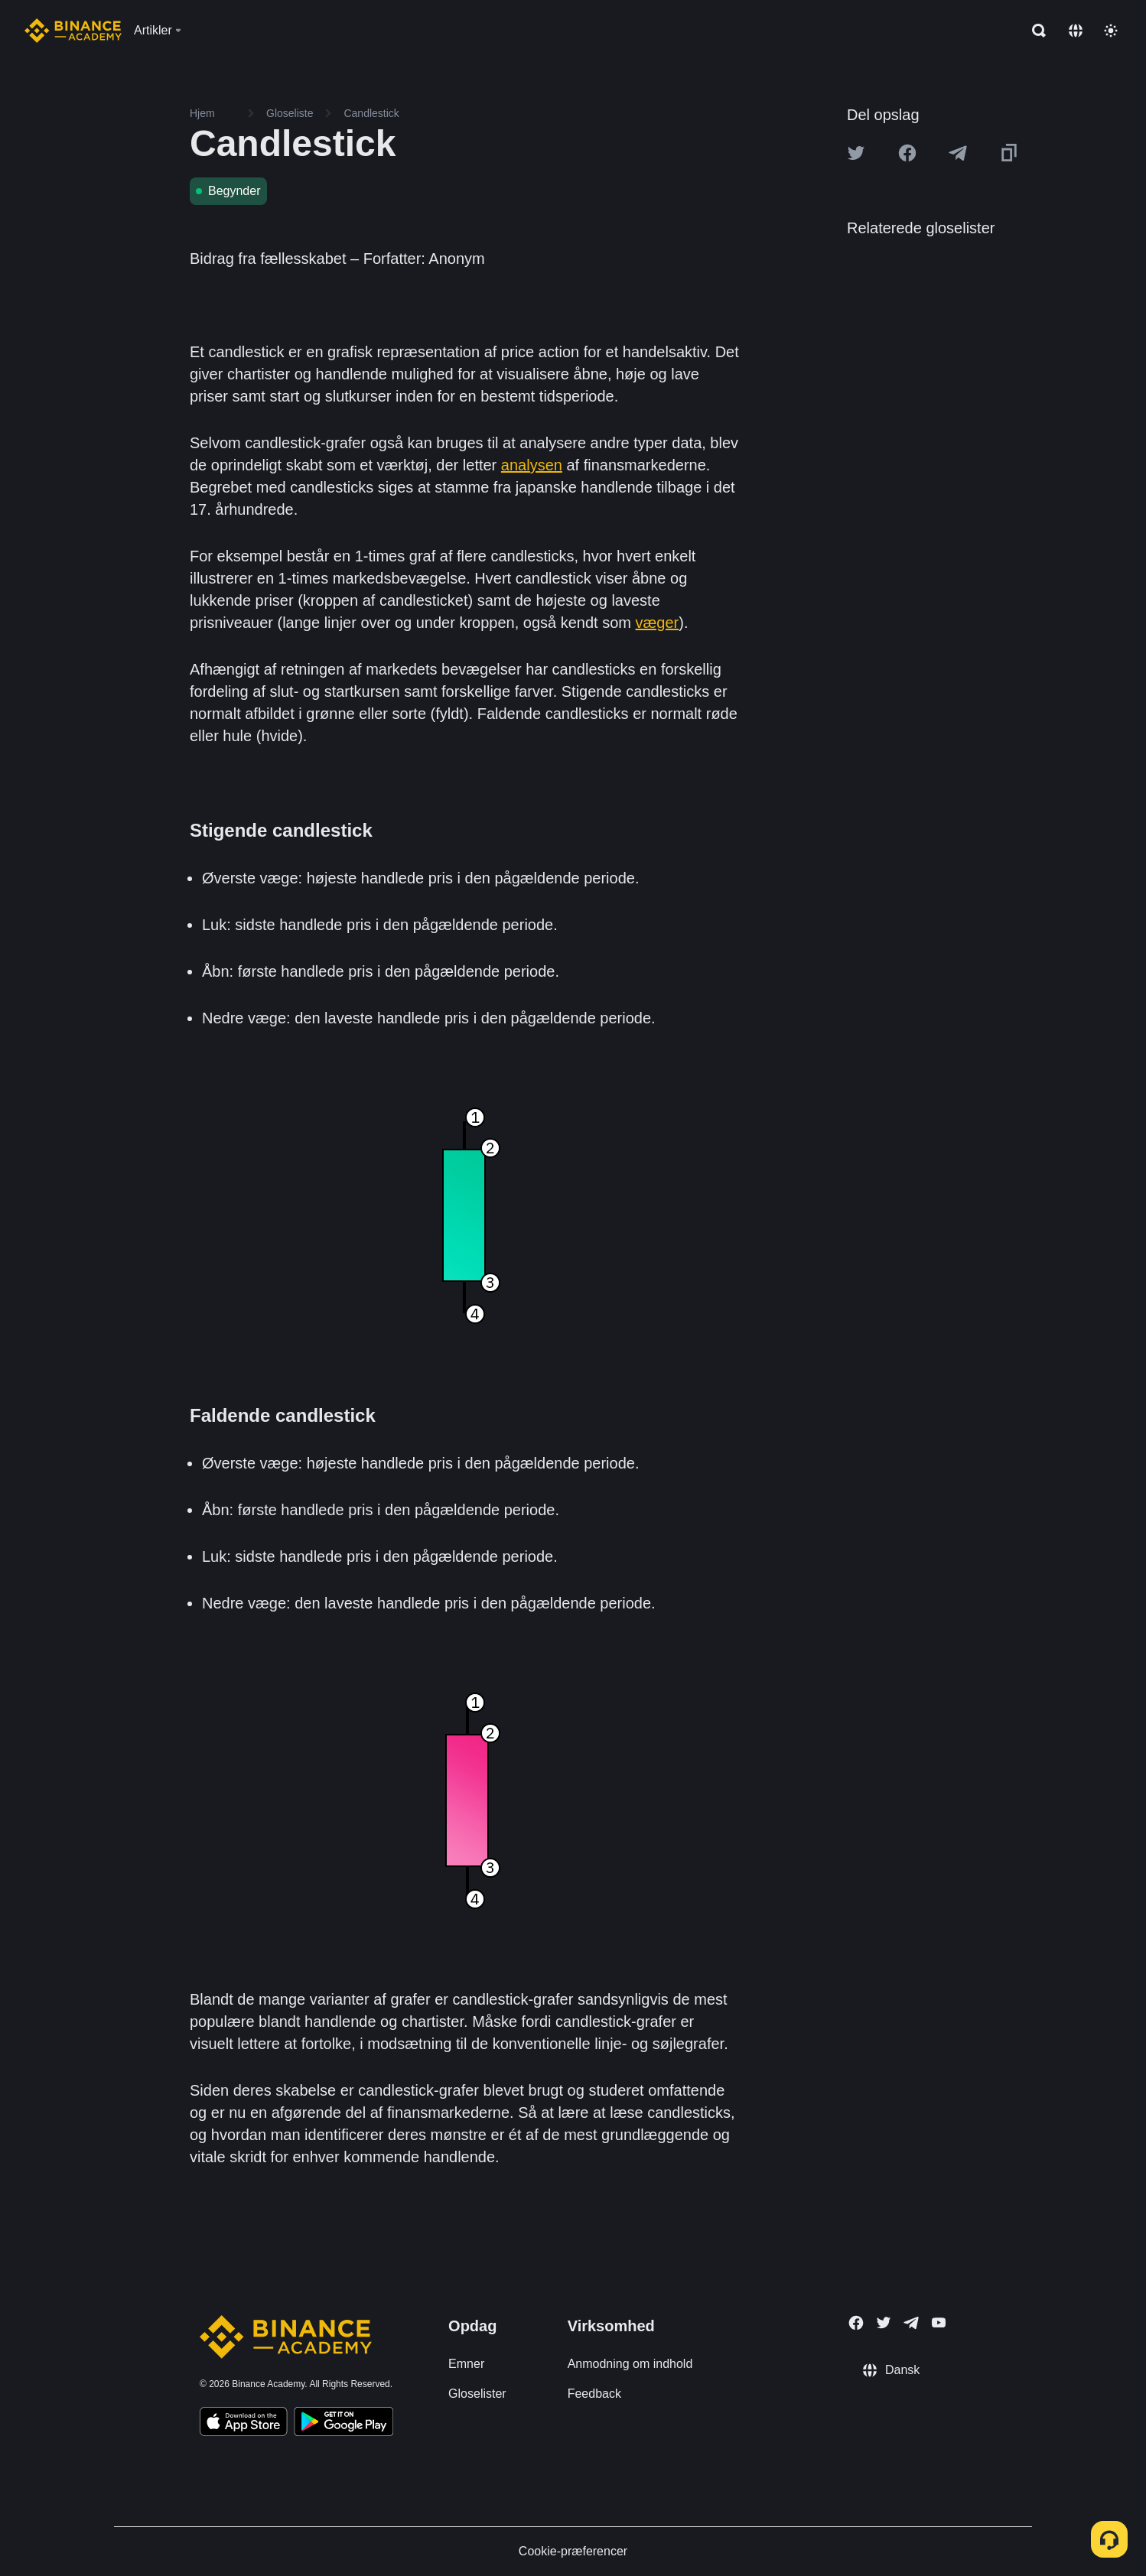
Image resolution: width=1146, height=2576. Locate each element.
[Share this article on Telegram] (958, 153)
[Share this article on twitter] (856, 153)
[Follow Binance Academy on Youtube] (938, 2322)
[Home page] (73, 30)
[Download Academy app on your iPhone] (244, 2424)
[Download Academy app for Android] (343, 2424)
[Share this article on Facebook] (907, 153)
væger (657, 622)
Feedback (594, 2393)
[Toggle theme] (1111, 30)
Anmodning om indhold (630, 2363)
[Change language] (1075, 30)
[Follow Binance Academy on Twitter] (883, 2323)
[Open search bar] (1034, 30)
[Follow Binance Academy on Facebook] (856, 2322)
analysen (531, 465)
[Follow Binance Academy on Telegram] (911, 2323)
